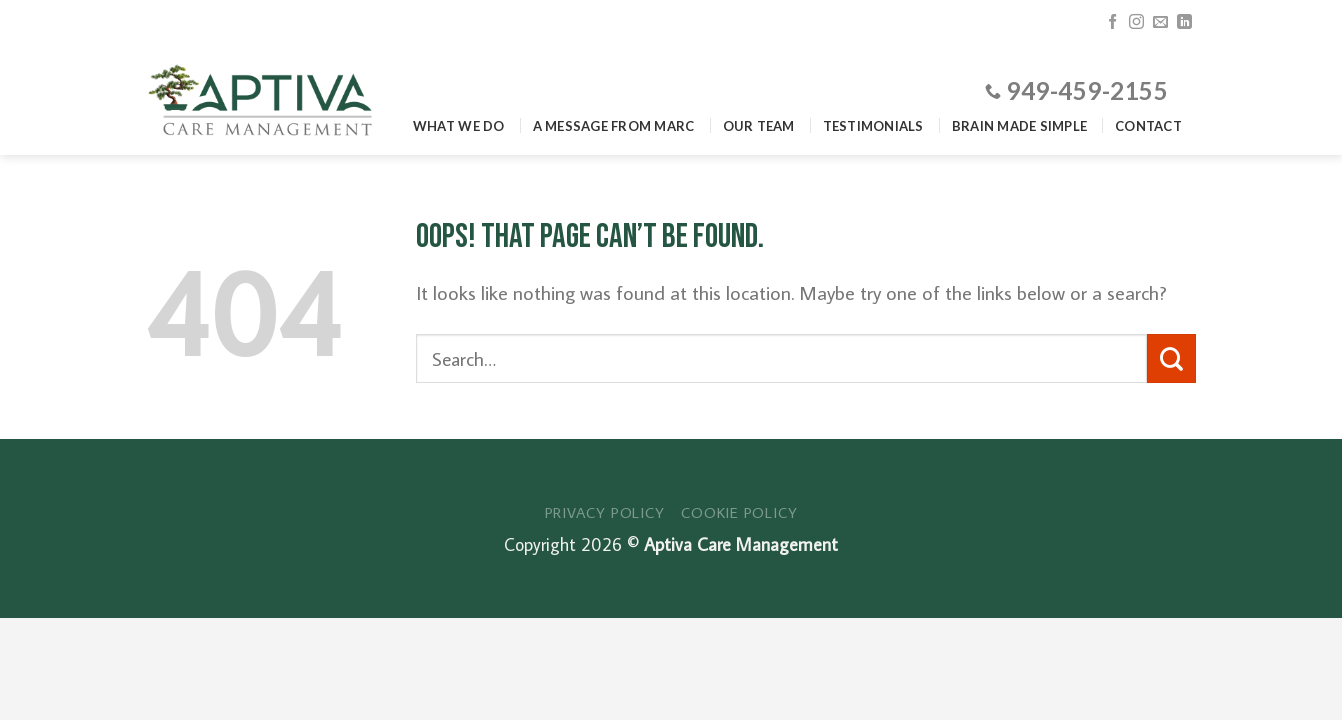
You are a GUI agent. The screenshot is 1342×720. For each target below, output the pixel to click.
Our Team (759, 126)
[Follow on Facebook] (1112, 22)
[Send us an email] (1160, 22)
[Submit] (1171, 358)
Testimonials (873, 126)
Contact (1148, 126)
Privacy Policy (605, 512)
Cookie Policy (739, 512)
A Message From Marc (614, 126)
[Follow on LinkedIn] (1184, 22)
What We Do (459, 126)
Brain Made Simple (1019, 126)
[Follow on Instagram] (1136, 22)
